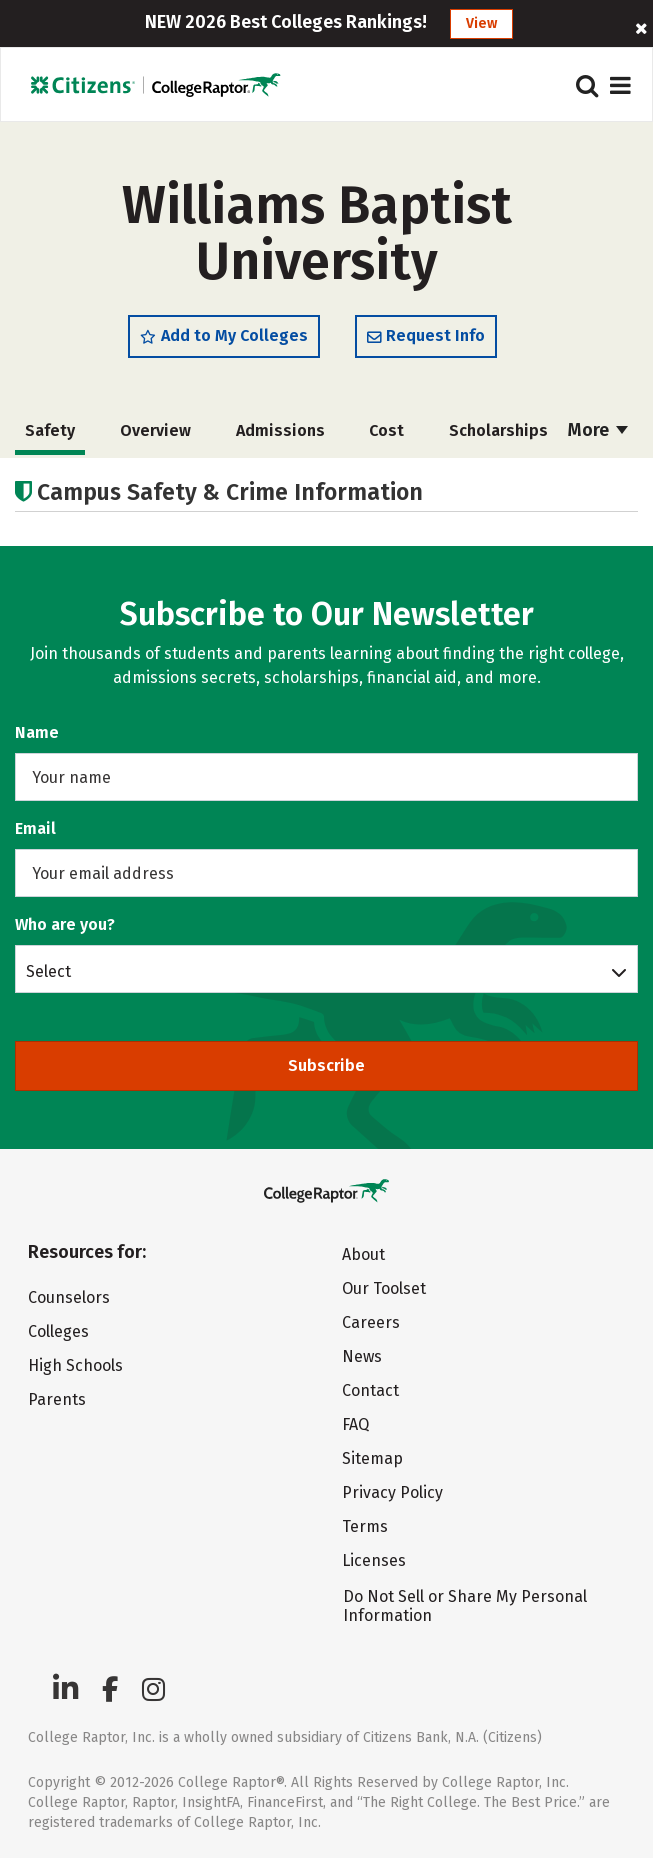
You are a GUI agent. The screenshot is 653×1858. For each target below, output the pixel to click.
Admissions (280, 430)
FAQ (355, 1424)
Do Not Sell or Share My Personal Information (465, 1606)
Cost (386, 430)
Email (35, 828)
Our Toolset (384, 1288)
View (481, 23)
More (598, 430)
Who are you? (65, 924)
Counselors (69, 1297)
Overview (155, 430)
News (362, 1356)
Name (37, 732)
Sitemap (372, 1458)
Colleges (58, 1331)
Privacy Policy (392, 1492)
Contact (370, 1390)
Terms (365, 1526)
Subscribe (326, 1065)
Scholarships (498, 430)
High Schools (75, 1365)
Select (48, 971)
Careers (371, 1322)
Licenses (374, 1560)
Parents (57, 1399)
